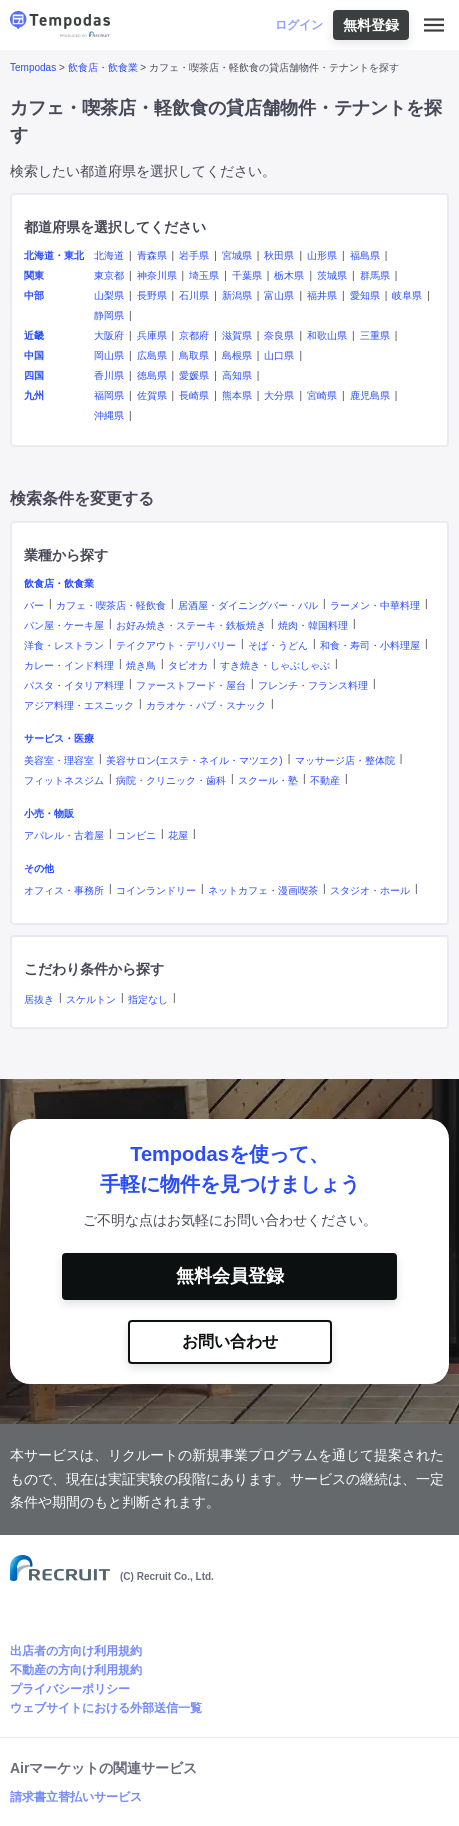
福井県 (322, 295)
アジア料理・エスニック (79, 705)
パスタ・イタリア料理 (74, 685)
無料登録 (371, 25)
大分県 (279, 395)
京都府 (194, 335)
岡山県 (109, 355)
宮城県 (237, 255)
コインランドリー (156, 890)
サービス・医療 (59, 738)
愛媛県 (194, 375)
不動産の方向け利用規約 (76, 1670)
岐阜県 (407, 295)
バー (34, 605)
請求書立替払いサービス (76, 1797)
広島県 (152, 355)
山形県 (322, 255)
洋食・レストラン (64, 645)
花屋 (178, 835)
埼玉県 (204, 275)
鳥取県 (194, 355)
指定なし (148, 999)
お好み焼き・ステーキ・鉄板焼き (191, 625)
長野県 (152, 295)
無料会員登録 (230, 1276)
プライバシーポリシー (70, 1689)
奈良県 (279, 335)
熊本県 (237, 395)
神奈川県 (157, 275)
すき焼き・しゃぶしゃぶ (275, 665)
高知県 (237, 375)
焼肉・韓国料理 (313, 625)
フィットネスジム (64, 780)
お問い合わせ (230, 1341)
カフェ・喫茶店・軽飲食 (111, 605)
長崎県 (194, 395)
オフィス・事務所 (64, 890)
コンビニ (136, 835)
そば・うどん (278, 645)
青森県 (152, 255)
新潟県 (237, 295)
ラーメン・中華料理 (375, 605)
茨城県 (332, 275)
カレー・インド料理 (69, 665)
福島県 (365, 255)
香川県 (109, 375)
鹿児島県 (370, 395)
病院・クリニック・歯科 (171, 780)
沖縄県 (109, 415)
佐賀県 (152, 395)
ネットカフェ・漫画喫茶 (263, 890)
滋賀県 (237, 335)
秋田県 (279, 255)
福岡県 (109, 395)
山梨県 (109, 295)
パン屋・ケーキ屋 (64, 625)
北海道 (109, 255)
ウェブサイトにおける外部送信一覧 (106, 1708)
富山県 (279, 295)
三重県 (375, 335)
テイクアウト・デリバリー (176, 645)
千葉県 (247, 275)
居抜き (39, 999)
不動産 (325, 780)
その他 (39, 868)
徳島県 (152, 375)
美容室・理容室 (59, 760)
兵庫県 (152, 335)
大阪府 (109, 335)
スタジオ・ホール (370, 890)
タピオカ (188, 665)
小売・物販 (49, 813)
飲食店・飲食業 (103, 67)
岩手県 (194, 255)
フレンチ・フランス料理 (313, 685)
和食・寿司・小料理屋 (370, 645)
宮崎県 (322, 395)
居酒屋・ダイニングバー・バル (248, 605)
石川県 (194, 295)
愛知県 (365, 295)
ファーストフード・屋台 (191, 685)
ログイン (299, 25)
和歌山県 (327, 335)
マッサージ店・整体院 (345, 760)
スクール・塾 (268, 780)
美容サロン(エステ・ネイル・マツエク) (194, 760)
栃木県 (289, 275)
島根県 (237, 355)
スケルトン (91, 999)
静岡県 (109, 315)
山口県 (279, 355)
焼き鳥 (141, 665)
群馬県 (375, 275)
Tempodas (33, 67)
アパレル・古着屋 (64, 835)
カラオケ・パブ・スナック (206, 705)
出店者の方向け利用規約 (76, 1651)
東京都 (109, 275)
